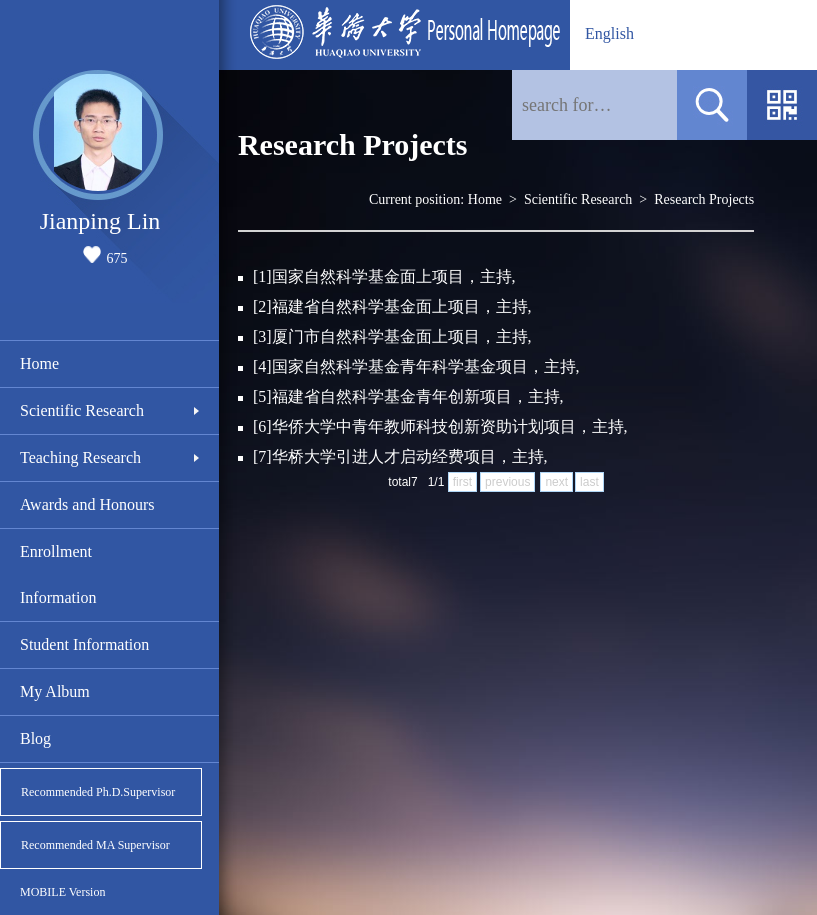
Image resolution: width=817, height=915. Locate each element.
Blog (35, 738)
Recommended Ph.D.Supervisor (98, 792)
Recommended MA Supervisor (95, 845)
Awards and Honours (87, 504)
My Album (55, 691)
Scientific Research (82, 410)
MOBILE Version (62, 892)
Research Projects (704, 199)
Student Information (84, 644)
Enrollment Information (58, 574)
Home (39, 363)
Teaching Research (80, 457)
